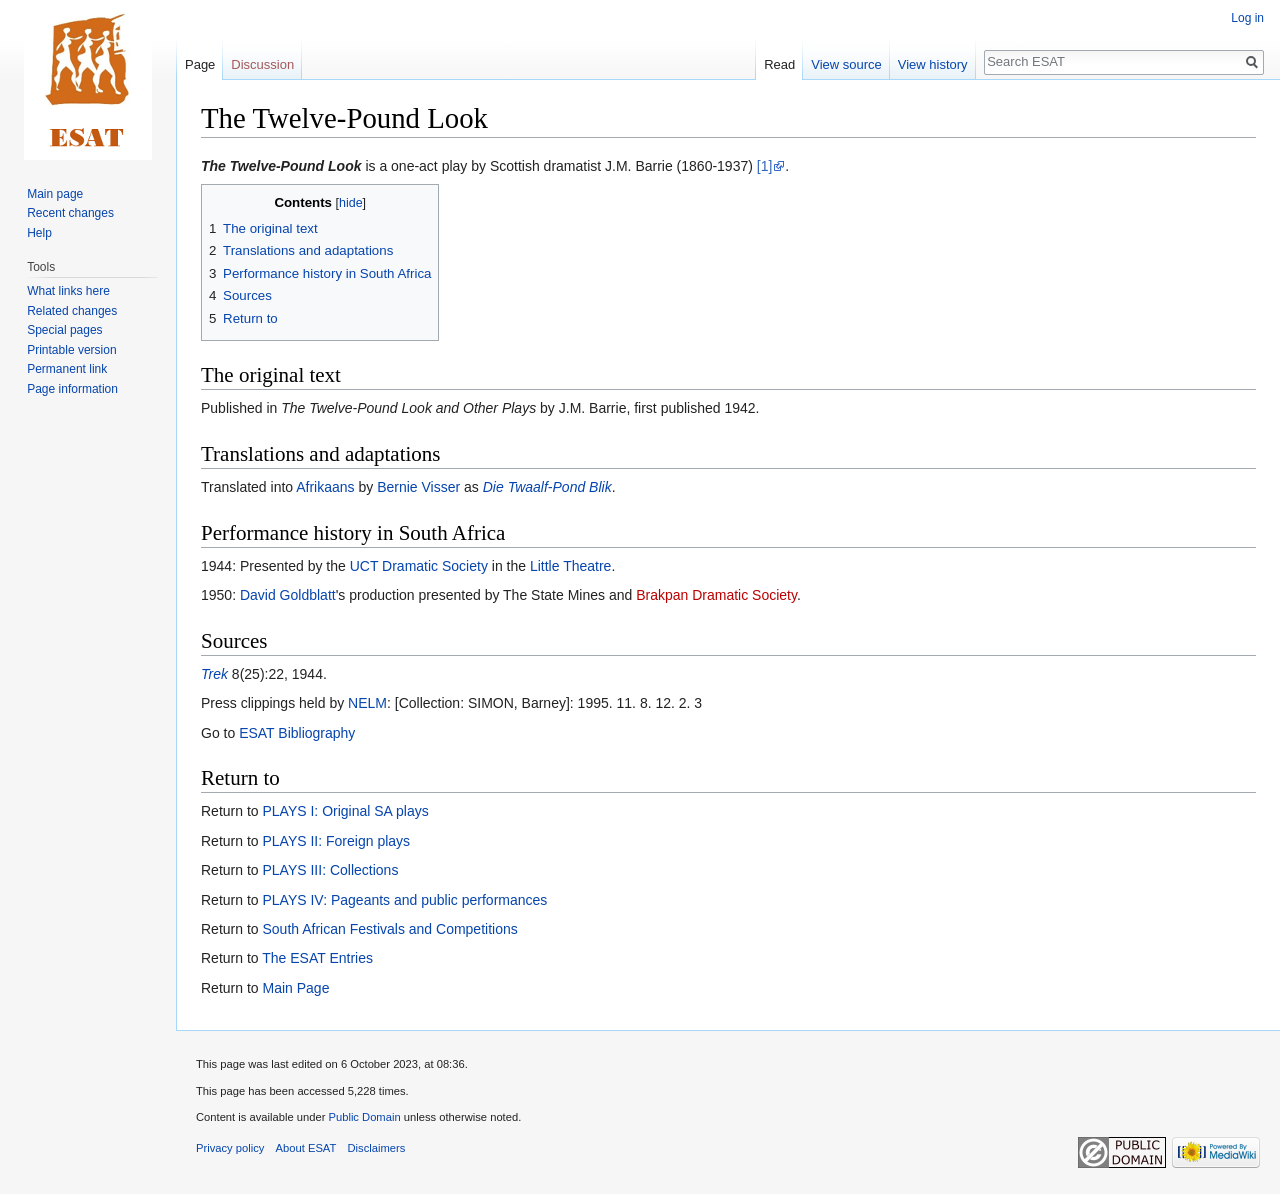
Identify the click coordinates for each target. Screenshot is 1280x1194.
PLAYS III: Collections (330, 870)
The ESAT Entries (317, 958)
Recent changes (70, 213)
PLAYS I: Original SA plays (345, 811)
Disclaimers (377, 1148)
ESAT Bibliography (297, 733)
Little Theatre (570, 566)
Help (39, 233)
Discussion (262, 64)
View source (846, 64)
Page (200, 64)
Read (779, 64)
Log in (1247, 18)
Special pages (64, 330)
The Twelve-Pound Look (281, 166)
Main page (55, 194)
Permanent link (67, 369)
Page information (72, 389)
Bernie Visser (418, 487)
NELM (367, 703)
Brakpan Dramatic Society (716, 595)
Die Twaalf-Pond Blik (547, 487)
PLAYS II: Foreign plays (336, 841)
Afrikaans (325, 487)
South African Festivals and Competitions (389, 929)
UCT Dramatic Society (419, 566)
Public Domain (364, 1117)
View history (933, 64)
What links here (68, 291)
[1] (765, 166)
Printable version (71, 350)
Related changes (72, 311)
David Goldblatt (288, 595)
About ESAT (306, 1148)
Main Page (295, 988)
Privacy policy (230, 1148)
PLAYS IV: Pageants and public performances (404, 900)
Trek (214, 674)
